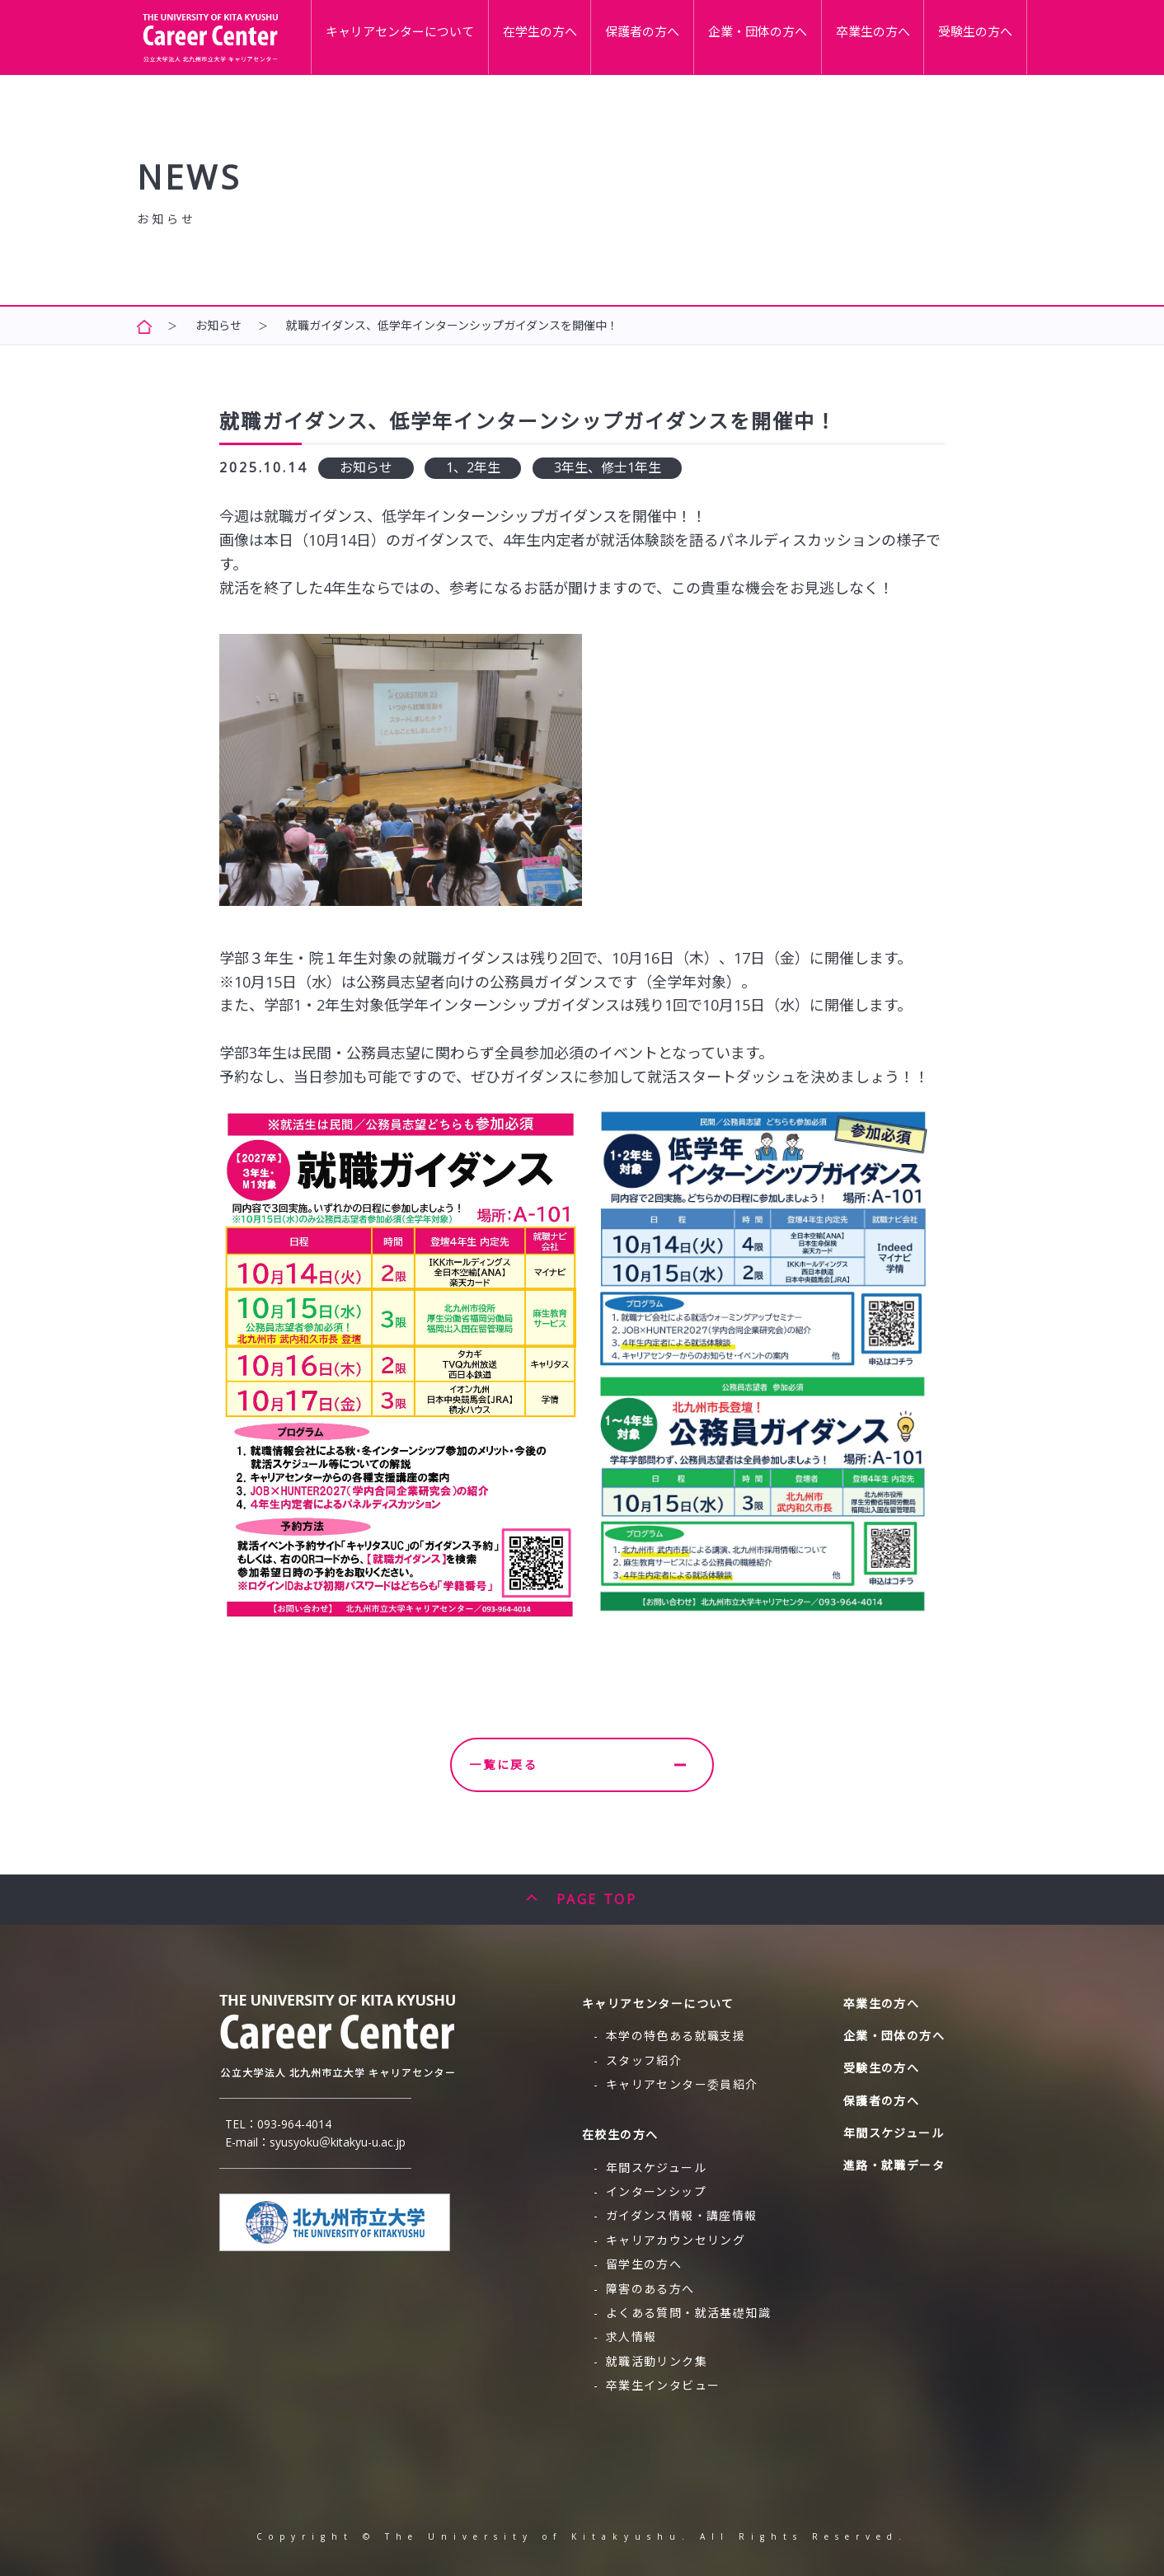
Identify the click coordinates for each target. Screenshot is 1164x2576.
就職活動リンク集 (656, 2361)
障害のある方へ (650, 2289)
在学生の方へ (605, 35)
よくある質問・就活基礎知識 (688, 2312)
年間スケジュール (656, 2167)
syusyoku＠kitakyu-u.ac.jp (338, 2142)
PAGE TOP (596, 1899)
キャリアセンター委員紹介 (682, 2084)
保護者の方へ (694, 35)
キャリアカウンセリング (675, 2240)
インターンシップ (656, 2191)
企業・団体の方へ (794, 35)
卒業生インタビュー (663, 2385)
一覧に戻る (577, 1764)
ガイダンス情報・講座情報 (682, 2215)
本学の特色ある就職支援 (675, 2035)
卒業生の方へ (893, 35)
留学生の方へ (644, 2264)
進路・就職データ (894, 2165)
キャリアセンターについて (482, 35)
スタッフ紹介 (644, 2060)
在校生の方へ (620, 2134)
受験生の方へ (982, 35)
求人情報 (631, 2336)
